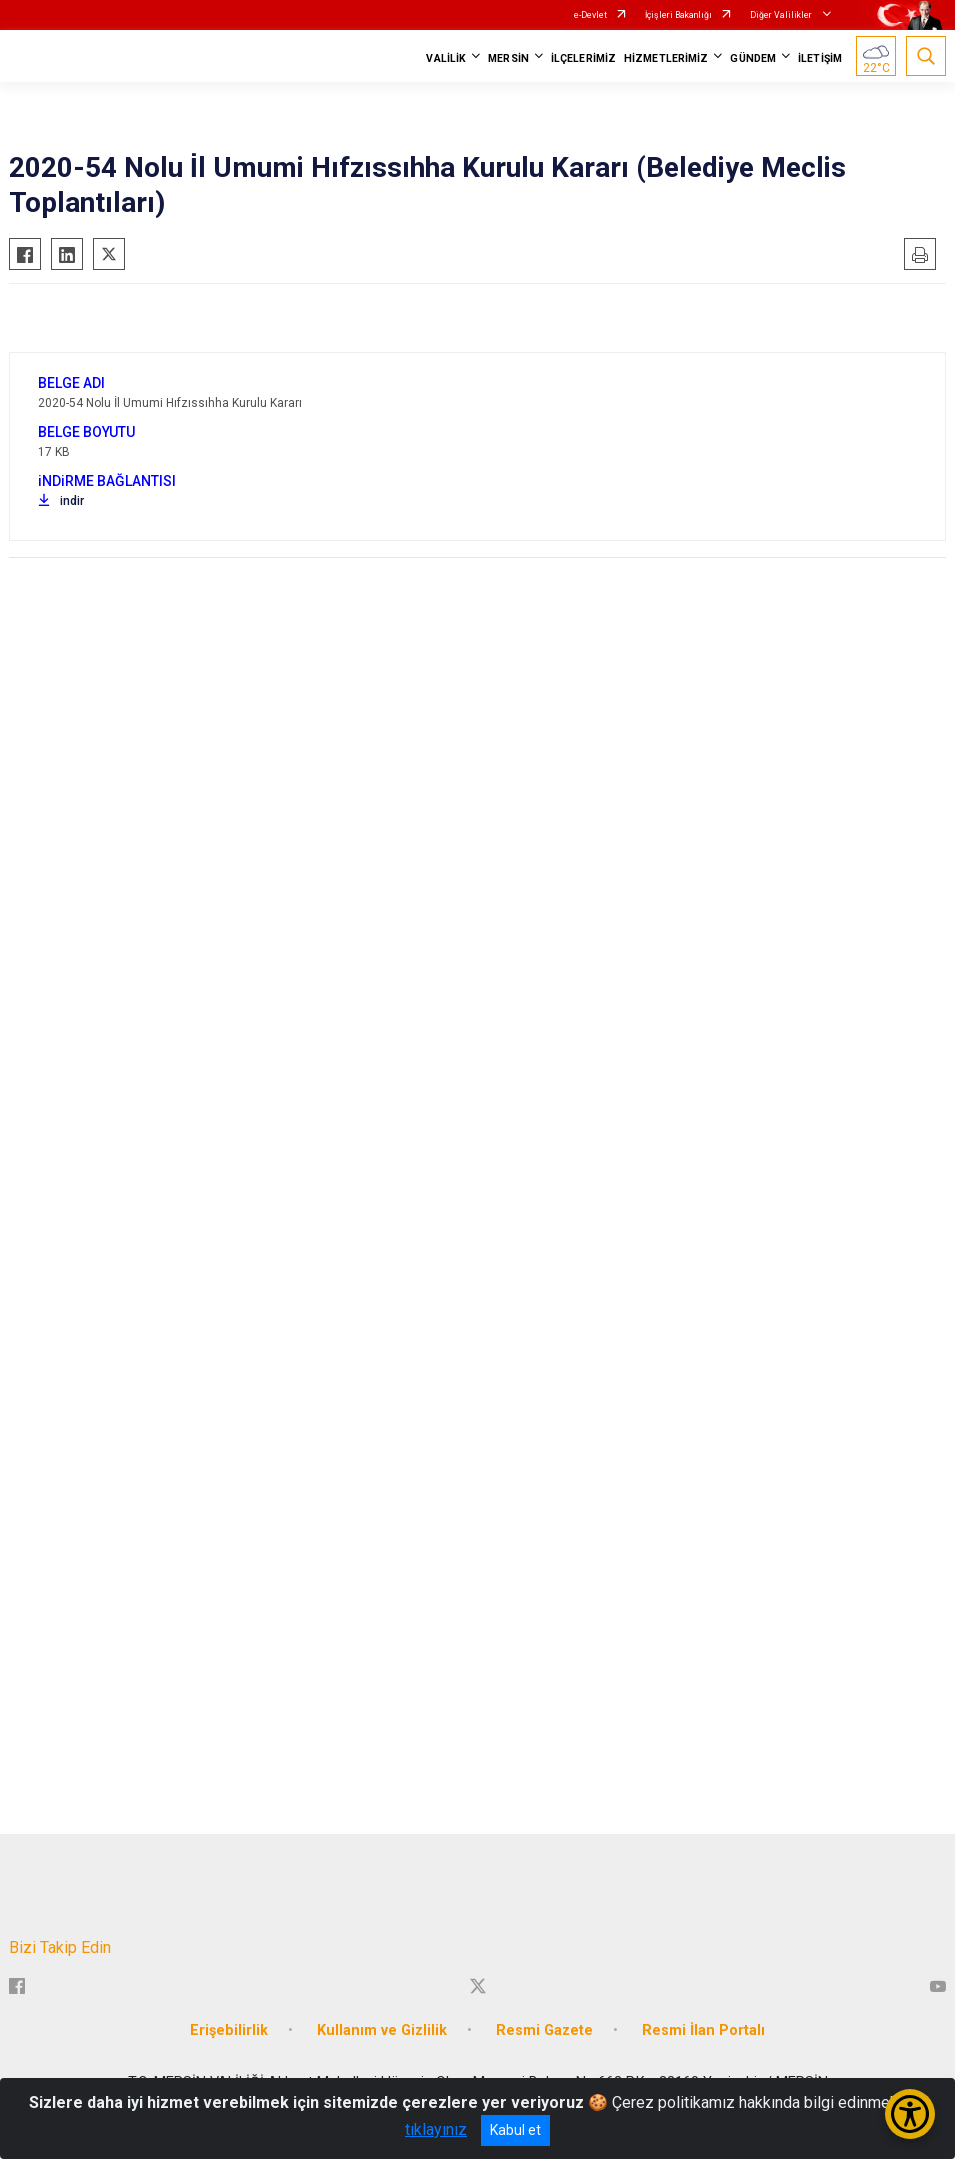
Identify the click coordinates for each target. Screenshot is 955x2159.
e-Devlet (590, 15)
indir (61, 501)
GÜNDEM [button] (753, 58)
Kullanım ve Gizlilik (382, 2030)
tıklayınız (436, 2129)
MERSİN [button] (508, 58)
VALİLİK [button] (446, 58)
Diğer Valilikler (782, 15)
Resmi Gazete (544, 2030)
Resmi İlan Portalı (703, 2030)
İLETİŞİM (820, 58)
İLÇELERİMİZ (583, 58)
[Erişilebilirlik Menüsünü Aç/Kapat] (910, 2114)
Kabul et (515, 2130)
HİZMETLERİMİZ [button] (666, 58)
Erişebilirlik (229, 2030)
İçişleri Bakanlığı (678, 15)
